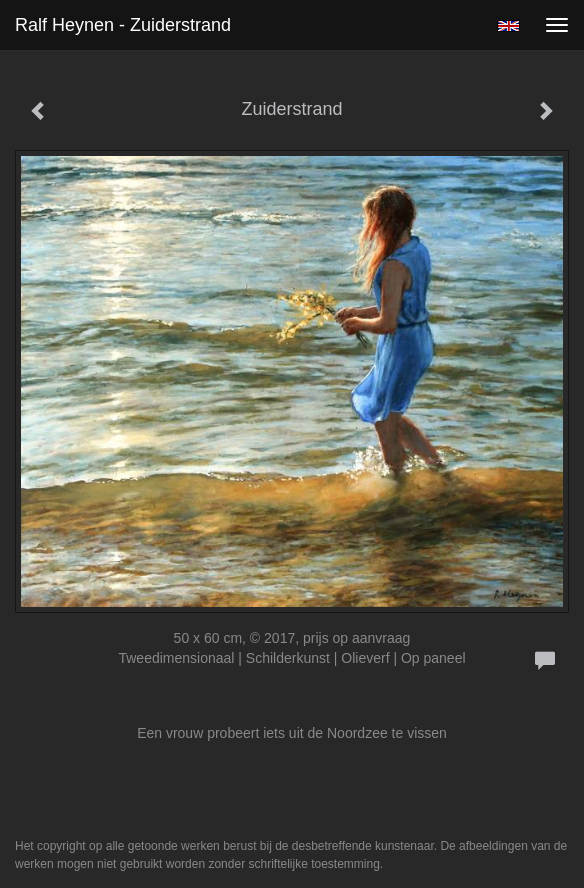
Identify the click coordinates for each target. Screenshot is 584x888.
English (508, 26)
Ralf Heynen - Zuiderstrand (123, 25)
